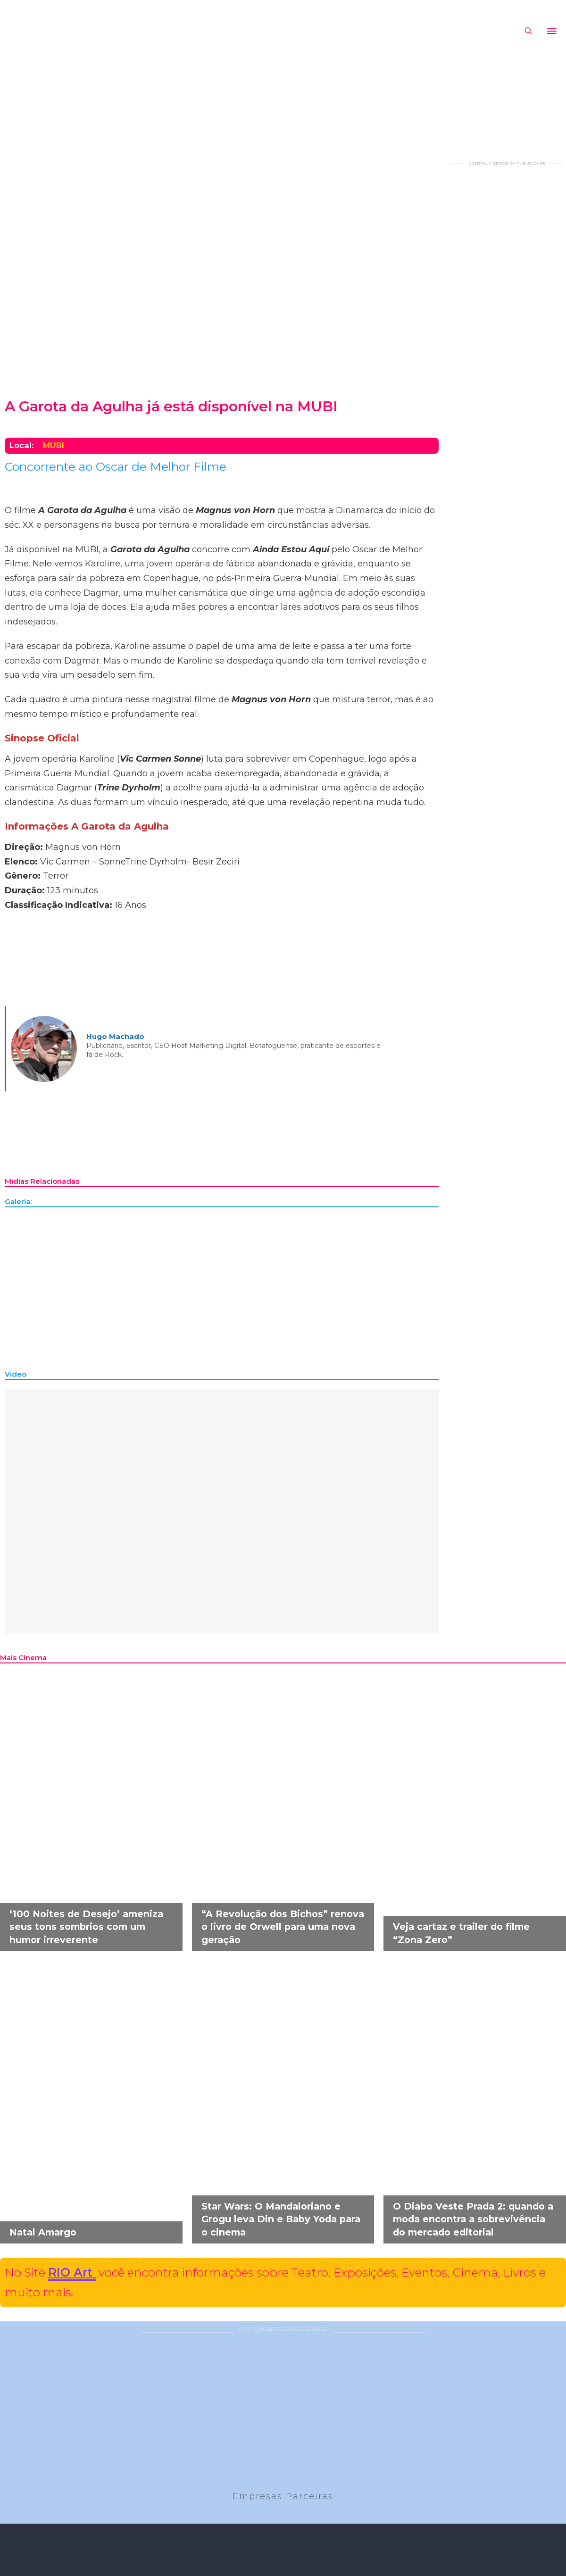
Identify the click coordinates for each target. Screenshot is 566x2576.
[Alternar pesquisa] (528, 31)
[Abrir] (552, 31)
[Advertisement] (507, 307)
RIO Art (72, 2272)
